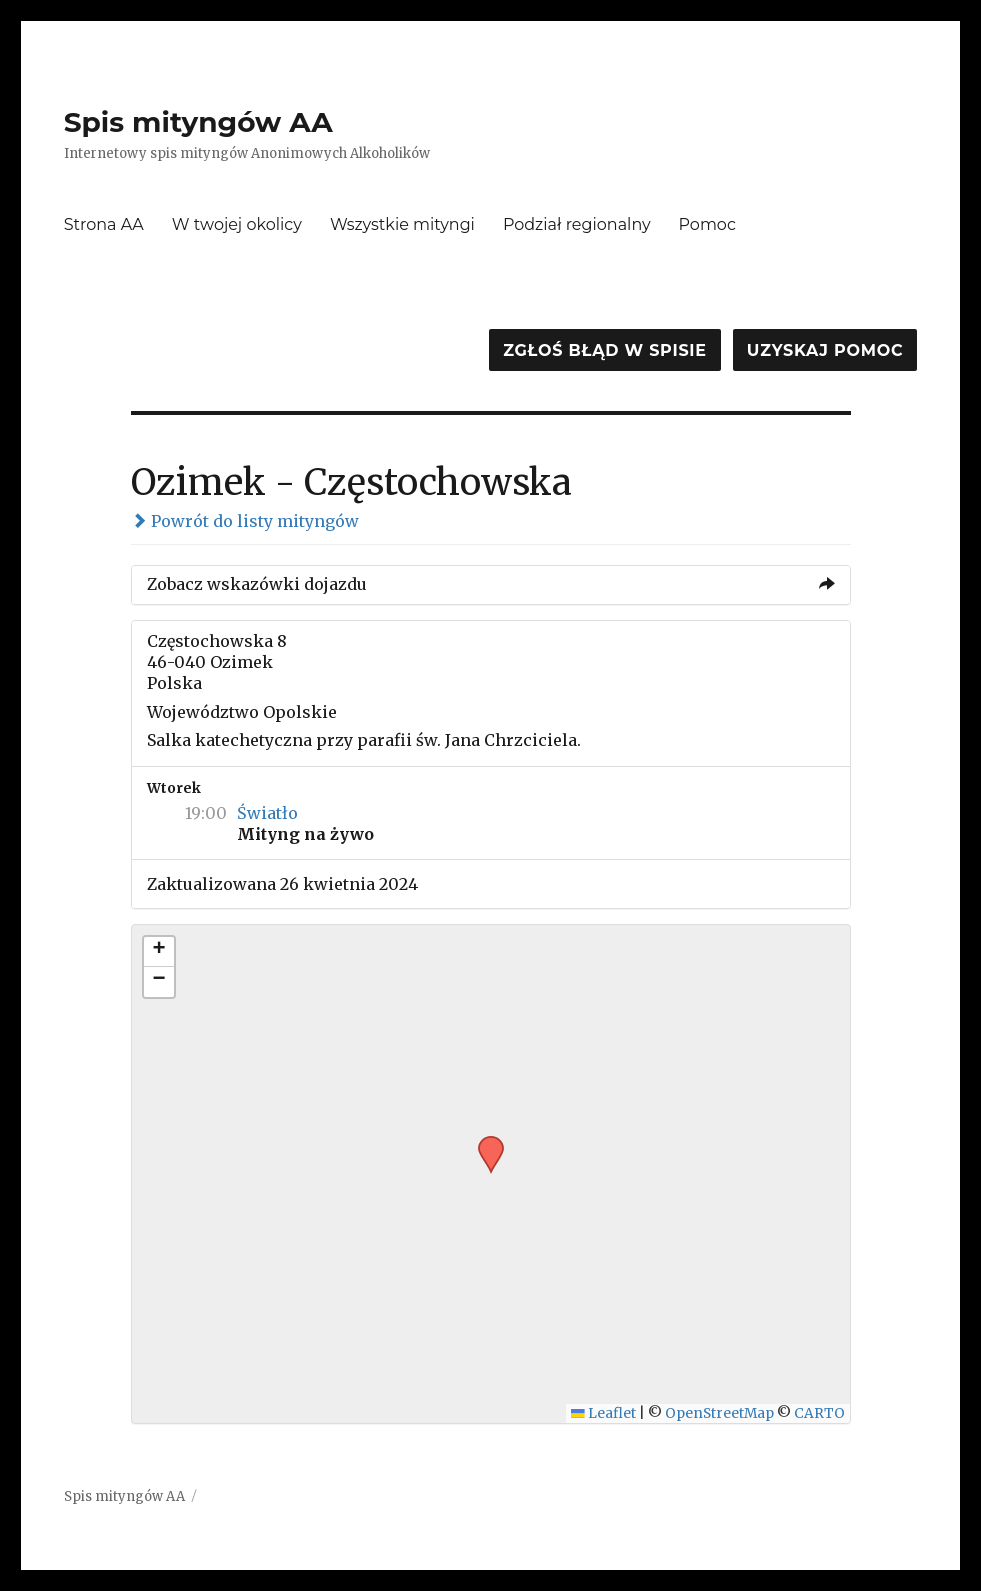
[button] (484, 1142)
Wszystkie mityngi (402, 224)
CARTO (819, 1413)
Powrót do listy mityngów (245, 521)
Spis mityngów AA (198, 122)
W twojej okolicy (237, 224)
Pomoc (707, 224)
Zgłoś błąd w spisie (605, 350)
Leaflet (603, 1413)
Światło (267, 813)
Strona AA (104, 224)
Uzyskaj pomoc (825, 350)
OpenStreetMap (719, 1413)
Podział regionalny (577, 224)
